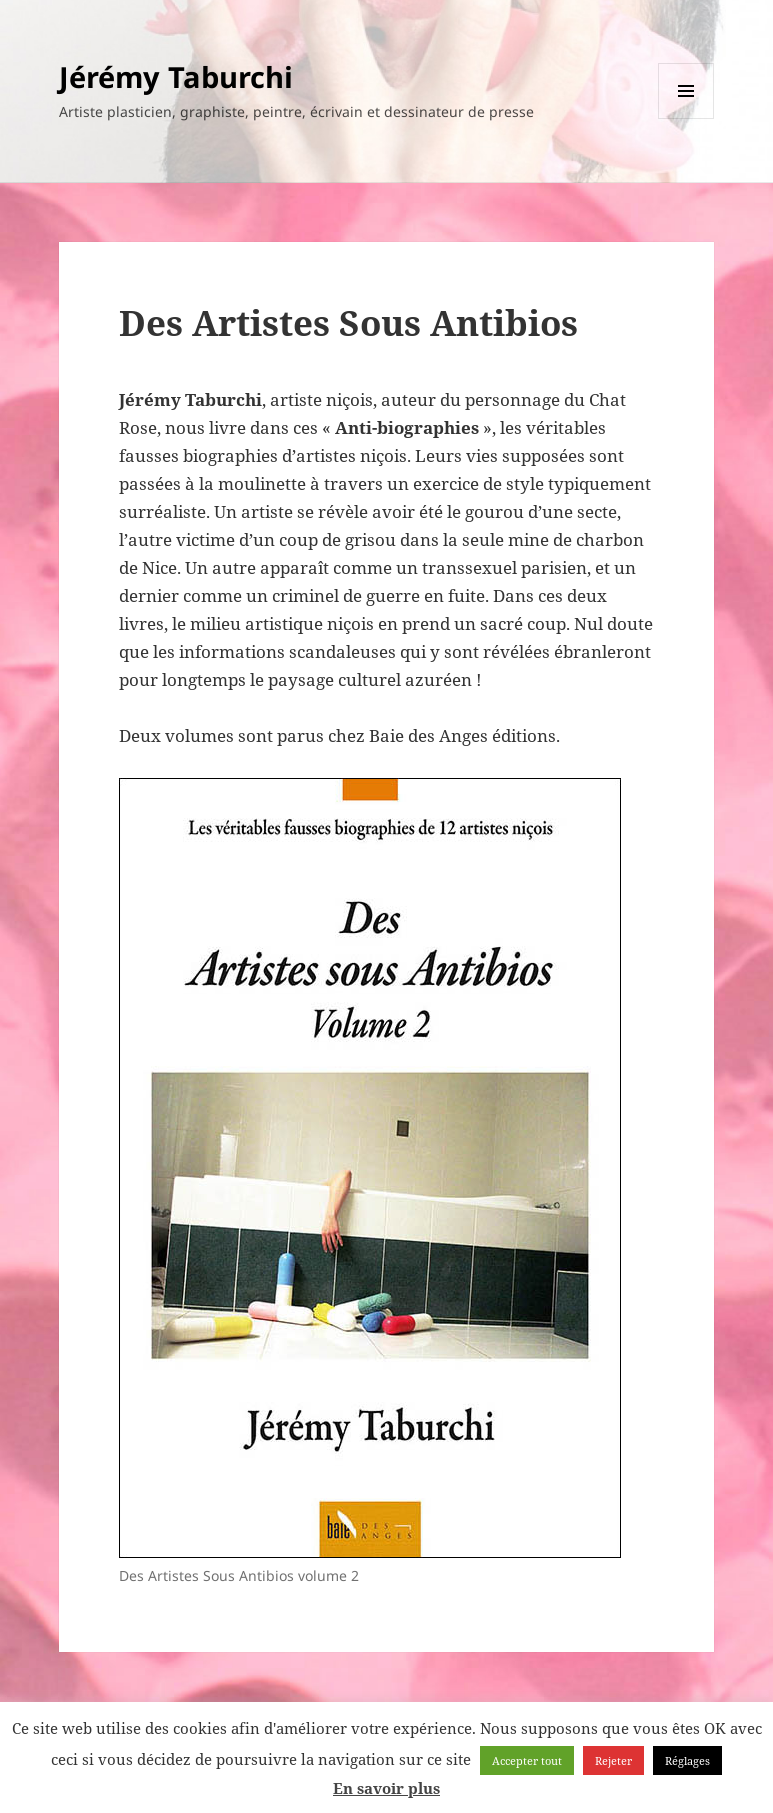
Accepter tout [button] (527, 1760)
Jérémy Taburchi (176, 76)
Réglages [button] (687, 1760)
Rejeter (613, 1760)
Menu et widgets (686, 118)
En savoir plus (386, 1788)
